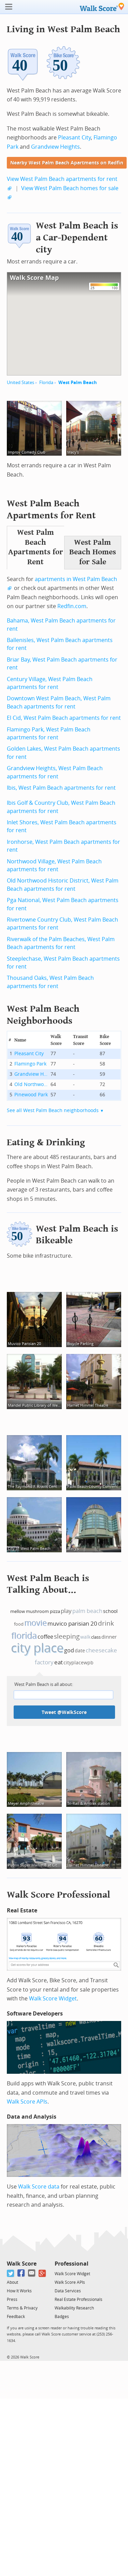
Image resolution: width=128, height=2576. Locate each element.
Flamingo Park (30, 1064)
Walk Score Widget (53, 1998)
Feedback (16, 2316)
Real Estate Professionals (78, 2299)
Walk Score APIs (27, 2101)
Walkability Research (74, 2308)
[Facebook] (21, 2273)
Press (12, 2299)
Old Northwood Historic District (31, 1084)
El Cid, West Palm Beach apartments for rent (64, 718)
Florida (46, 382)
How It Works (19, 2291)
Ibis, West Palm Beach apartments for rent (61, 788)
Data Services (68, 2291)
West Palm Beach (77, 382)
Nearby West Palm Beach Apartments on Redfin (66, 163)
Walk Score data (38, 2186)
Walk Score (22, 2263)
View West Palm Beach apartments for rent (62, 179)
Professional (71, 2263)
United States (20, 382)
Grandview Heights (55, 147)
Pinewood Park (31, 1095)
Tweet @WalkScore (64, 1712)
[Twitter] (11, 2273)
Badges (62, 2316)
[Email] (32, 2273)
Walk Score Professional (58, 1894)
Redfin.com (71, 606)
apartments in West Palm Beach (76, 579)
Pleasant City (74, 137)
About (12, 2282)
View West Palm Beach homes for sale (69, 188)
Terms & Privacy (22, 2308)
